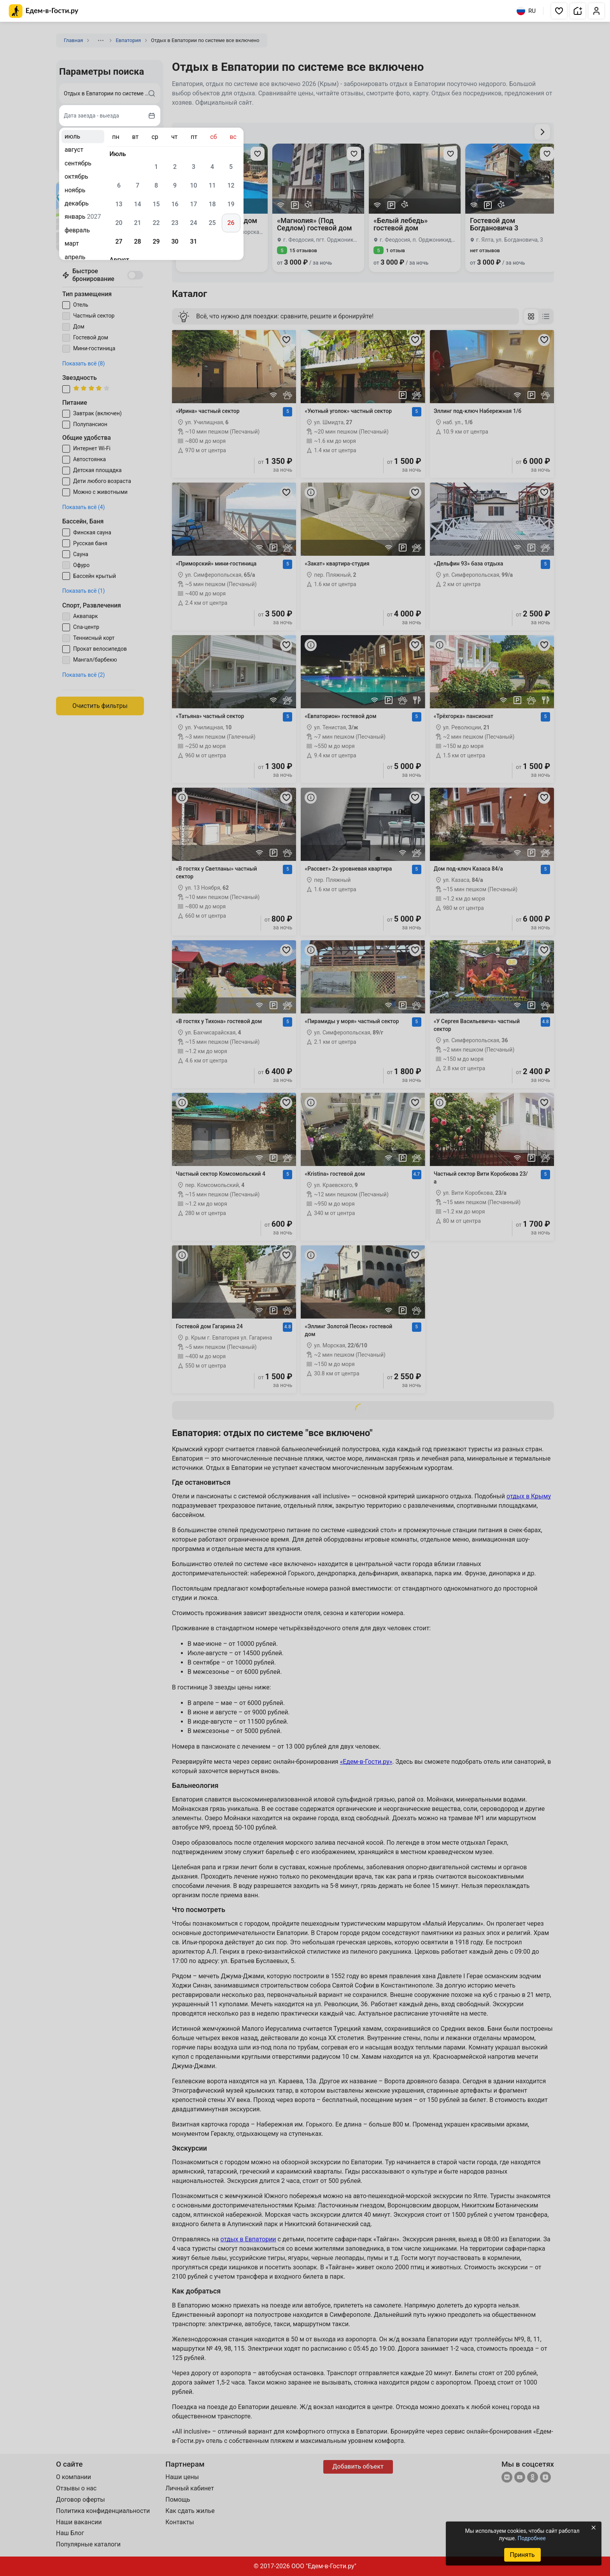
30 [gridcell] (174, 241)
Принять (522, 2554)
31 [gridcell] (193, 241)
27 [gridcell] (118, 241)
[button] (559, 11)
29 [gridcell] (156, 241)
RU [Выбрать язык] (526, 11)
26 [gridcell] (230, 223)
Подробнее (531, 2538)
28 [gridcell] (137, 241)
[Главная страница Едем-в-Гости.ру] (44, 11)
